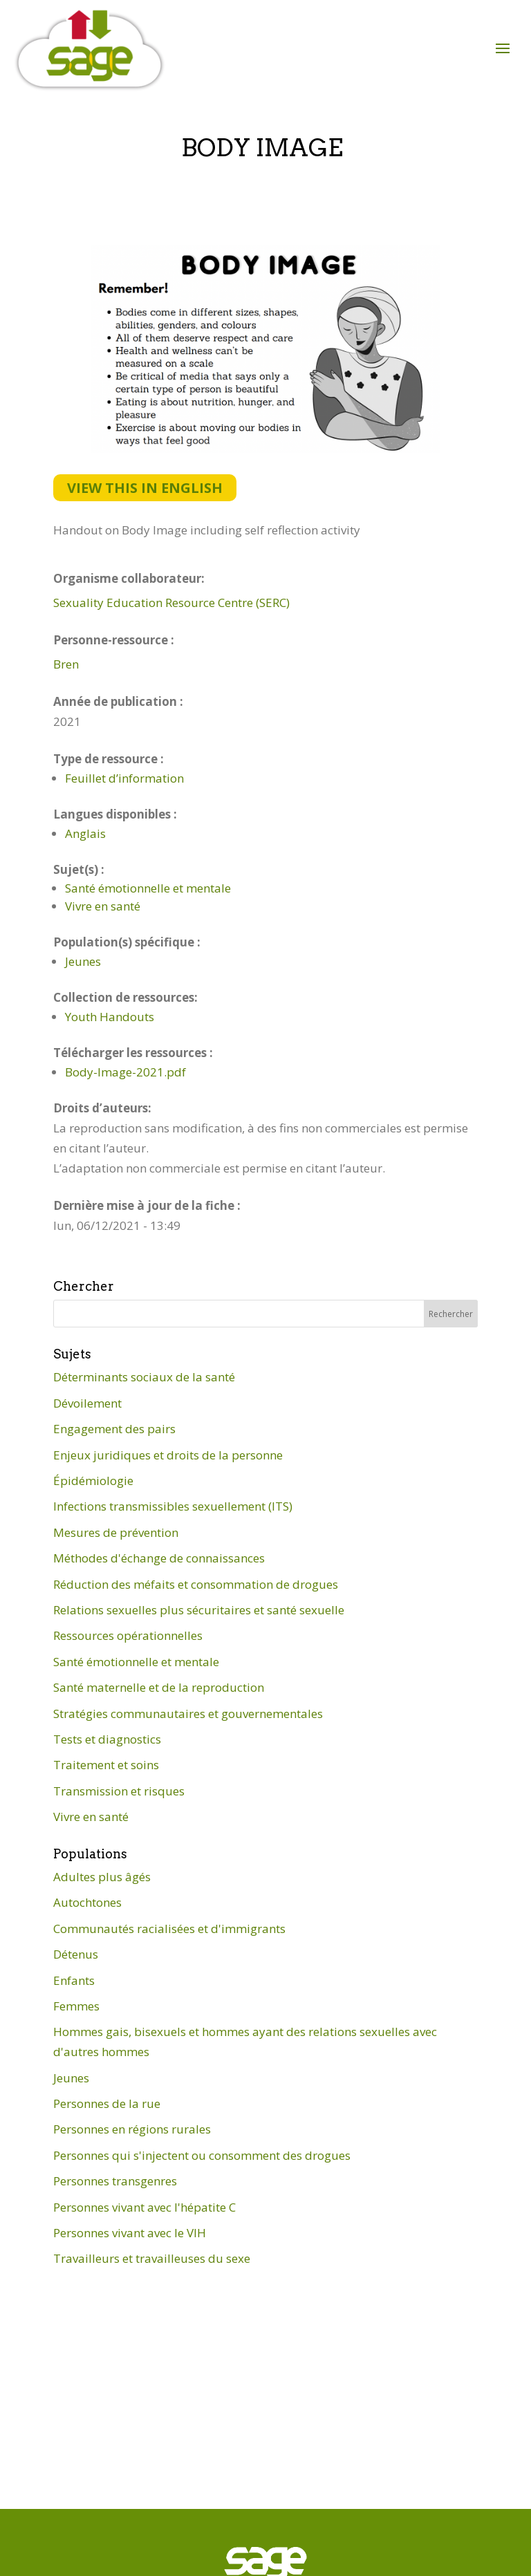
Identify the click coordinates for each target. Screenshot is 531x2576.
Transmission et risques (119, 1791)
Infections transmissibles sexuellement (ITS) (172, 1506)
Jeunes (83, 961)
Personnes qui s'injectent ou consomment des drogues (202, 2155)
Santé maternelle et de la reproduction (158, 1687)
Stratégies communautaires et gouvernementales (188, 1713)
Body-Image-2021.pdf (125, 1072)
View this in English (145, 487)
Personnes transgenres (115, 2181)
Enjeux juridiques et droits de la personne (168, 1455)
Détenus (75, 1954)
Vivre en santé (102, 906)
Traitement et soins (106, 1765)
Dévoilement (87, 1403)
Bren (66, 664)
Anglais (85, 833)
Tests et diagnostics (107, 1739)
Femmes (76, 2006)
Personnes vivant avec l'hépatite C (144, 2207)
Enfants (74, 1980)
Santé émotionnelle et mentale (148, 888)
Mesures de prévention (115, 1532)
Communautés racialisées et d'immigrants (169, 1928)
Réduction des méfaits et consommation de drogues (195, 1584)
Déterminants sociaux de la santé (144, 1377)
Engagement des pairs (114, 1429)
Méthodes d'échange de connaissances (159, 1558)
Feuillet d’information (124, 778)
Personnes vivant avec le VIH (129, 2233)
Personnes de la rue (106, 2103)
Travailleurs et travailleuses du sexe (151, 2258)
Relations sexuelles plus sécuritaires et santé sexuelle (198, 1610)
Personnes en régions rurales (132, 2129)
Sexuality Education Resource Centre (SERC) (171, 602)
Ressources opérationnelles (128, 1635)
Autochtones (87, 1902)
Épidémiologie (93, 1480)
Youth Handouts (109, 1017)
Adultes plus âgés (102, 1877)
